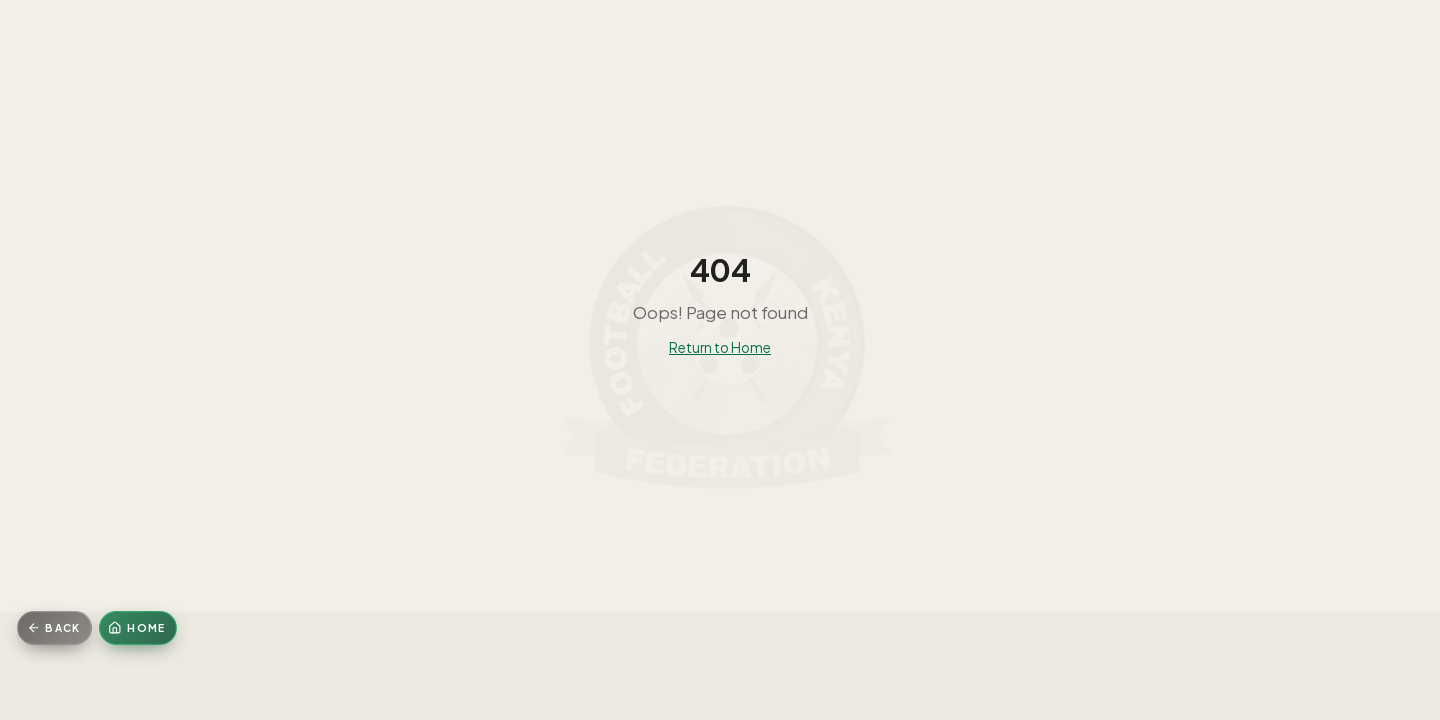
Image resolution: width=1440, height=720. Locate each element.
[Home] (138, 628)
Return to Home (720, 347)
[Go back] (54, 628)
